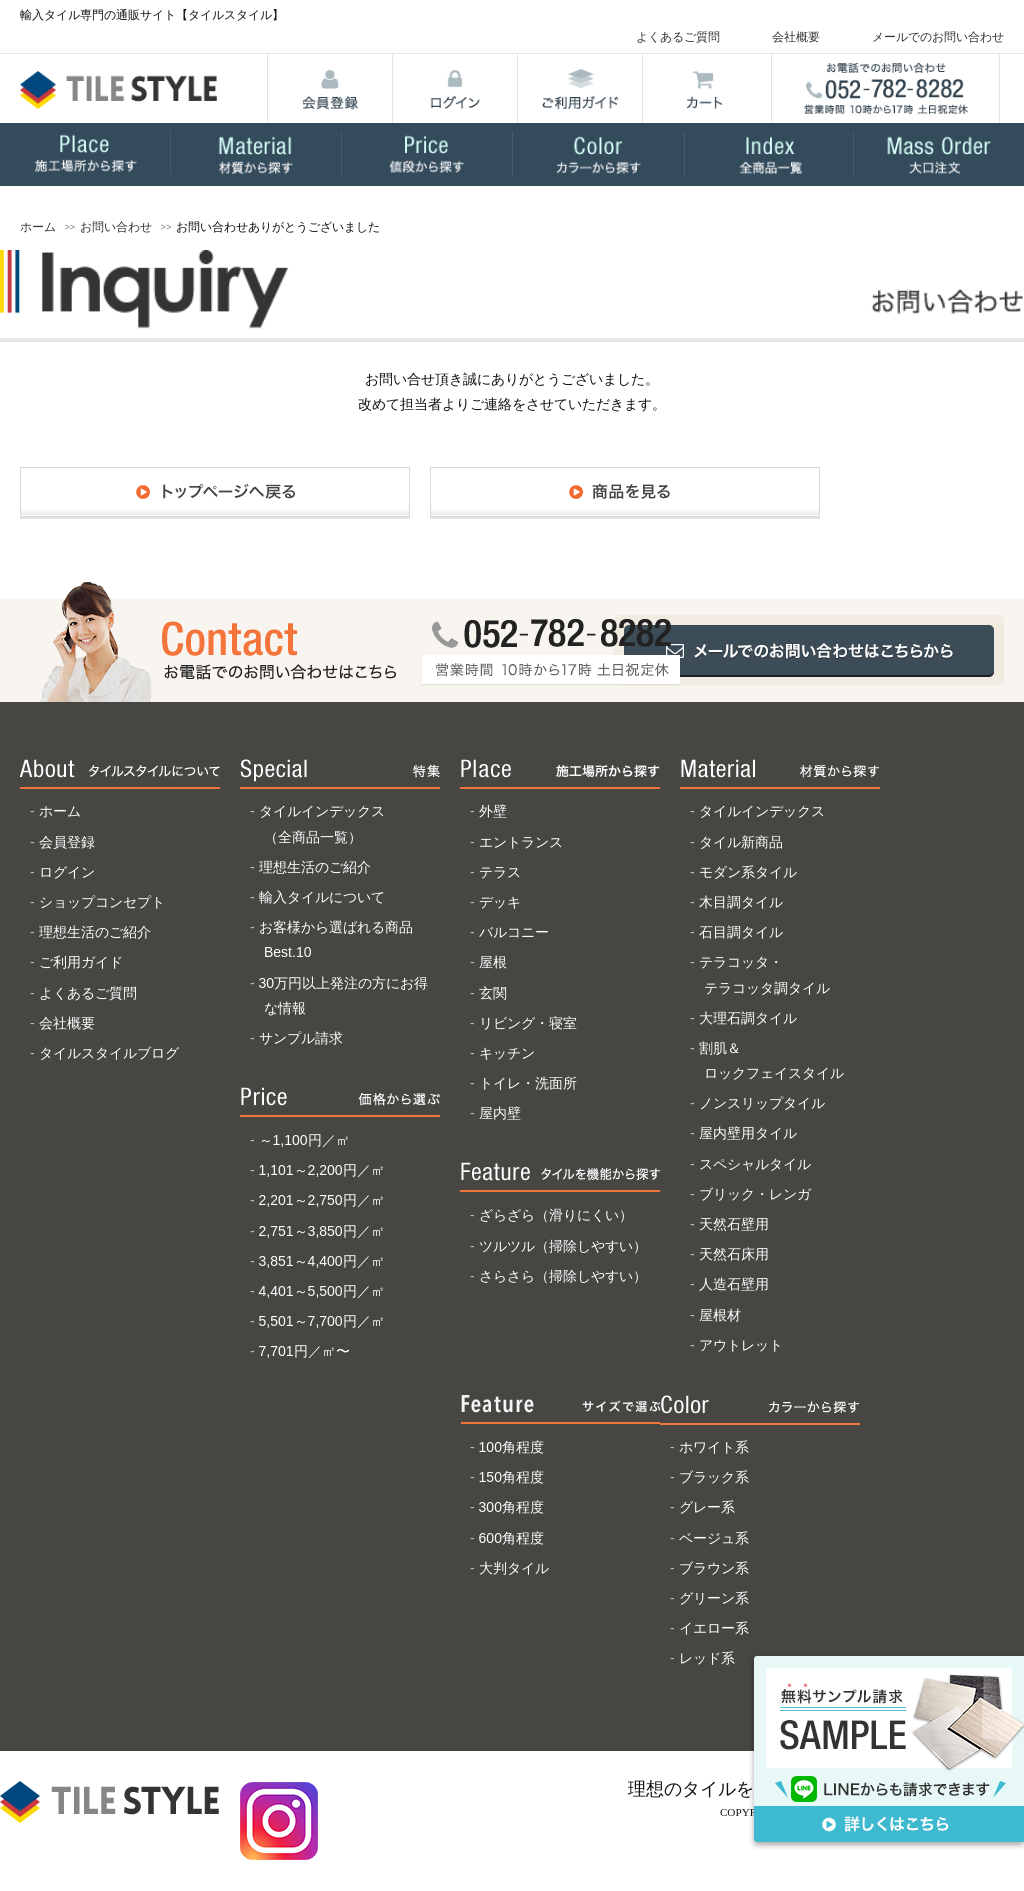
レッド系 (707, 1658)
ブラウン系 (714, 1568)
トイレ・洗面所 (528, 1083)
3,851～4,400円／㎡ (322, 1261)
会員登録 (67, 842)
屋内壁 (500, 1113)
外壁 (493, 811)
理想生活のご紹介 (95, 932)
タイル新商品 (741, 842)
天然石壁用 (734, 1224)
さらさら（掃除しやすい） (563, 1276)
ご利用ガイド (81, 962)
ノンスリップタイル (762, 1103)
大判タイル (514, 1568)
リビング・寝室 (528, 1023)
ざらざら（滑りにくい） (556, 1215)
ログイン (67, 872)
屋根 (493, 962)
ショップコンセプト (102, 902)
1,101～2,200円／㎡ (322, 1170)
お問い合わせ (116, 227)
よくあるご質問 (678, 37)
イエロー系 (714, 1628)
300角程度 (511, 1507)
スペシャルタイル (755, 1164)
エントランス (521, 842)
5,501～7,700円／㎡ (322, 1321)
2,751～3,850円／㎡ (322, 1231)
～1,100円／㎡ (304, 1140)
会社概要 (796, 37)
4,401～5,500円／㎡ (322, 1291)
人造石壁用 (734, 1284)
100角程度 (511, 1447)
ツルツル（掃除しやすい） (563, 1246)
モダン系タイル (748, 872)
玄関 (493, 993)
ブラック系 (714, 1477)
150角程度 (511, 1477)
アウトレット (741, 1345)
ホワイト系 (714, 1447)
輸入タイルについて (322, 897)
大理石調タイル (748, 1018)
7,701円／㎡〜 (304, 1351)
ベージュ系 (714, 1538)
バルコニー (514, 932)
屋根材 (720, 1315)
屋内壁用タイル (748, 1133)
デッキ (500, 902)
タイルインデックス (762, 811)
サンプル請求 (301, 1038)
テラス (500, 872)
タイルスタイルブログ (109, 1053)
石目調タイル (741, 932)
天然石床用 (734, 1254)
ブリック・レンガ (755, 1194)
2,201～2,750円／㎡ (322, 1200)
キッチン (507, 1053)
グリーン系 (714, 1598)
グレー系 (707, 1507)
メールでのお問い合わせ (938, 37)
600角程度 (511, 1538)
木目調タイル (741, 902)
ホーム (38, 227)
